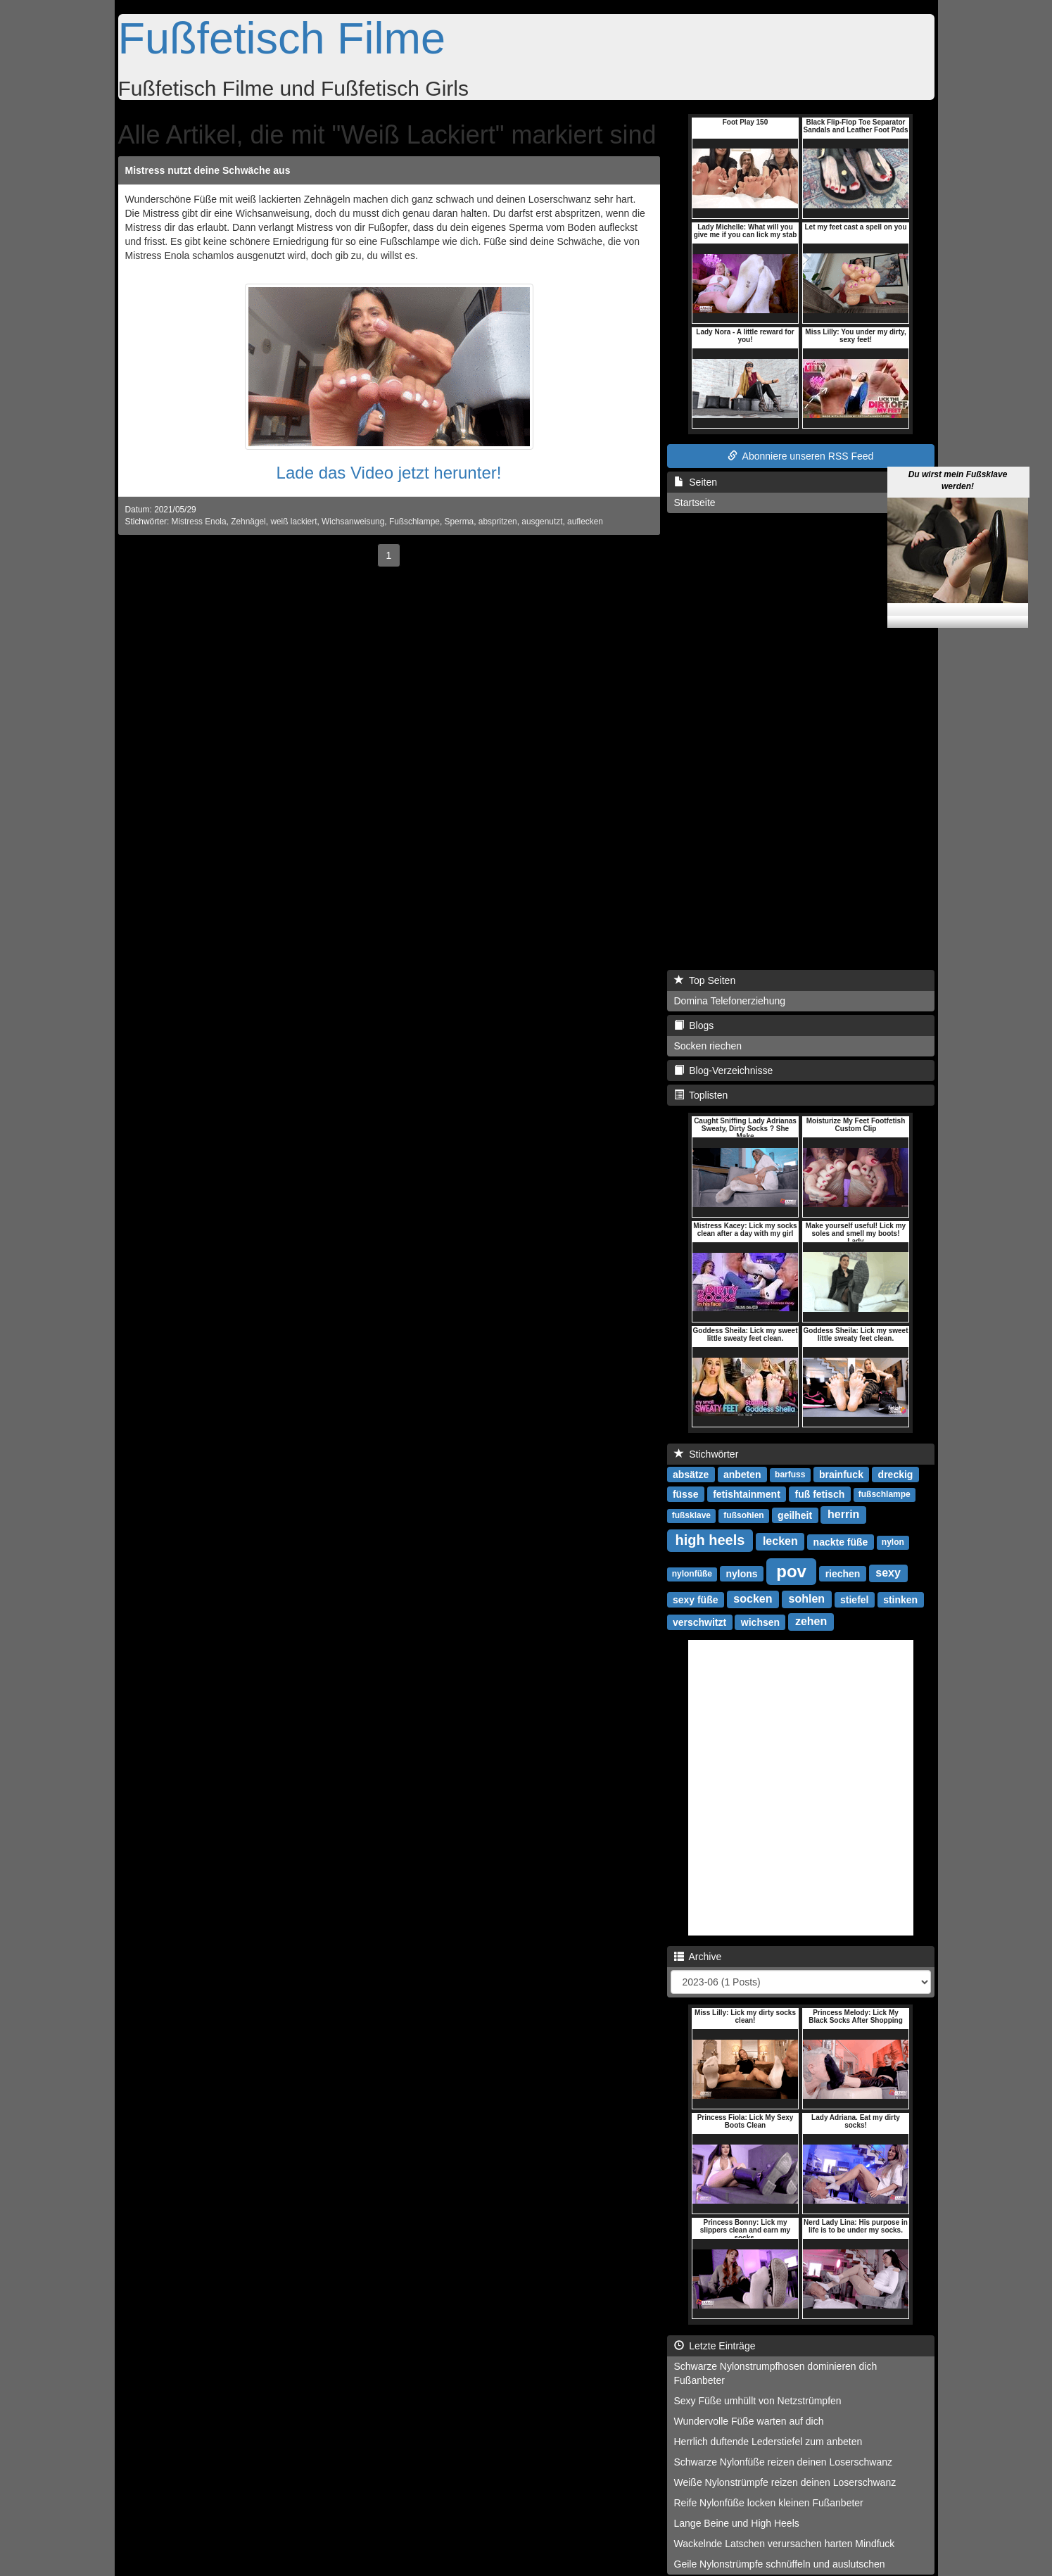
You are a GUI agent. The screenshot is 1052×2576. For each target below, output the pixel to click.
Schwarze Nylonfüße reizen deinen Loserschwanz (783, 2462)
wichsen (760, 1621)
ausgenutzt (541, 521)
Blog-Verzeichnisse (723, 1070)
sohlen (807, 1599)
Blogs (694, 1025)
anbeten (742, 1473)
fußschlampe (884, 1494)
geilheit (795, 1514)
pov (791, 1570)
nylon (893, 1542)
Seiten (695, 482)
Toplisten (701, 1095)
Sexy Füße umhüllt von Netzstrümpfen (758, 2400)
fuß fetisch (820, 1493)
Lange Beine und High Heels (736, 2523)
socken (752, 1599)
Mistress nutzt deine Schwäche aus (208, 170)
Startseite (695, 502)
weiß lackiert (293, 521)
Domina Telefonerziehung (730, 1000)
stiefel (854, 1599)
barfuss (790, 1474)
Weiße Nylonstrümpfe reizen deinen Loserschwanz (785, 2482)
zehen (811, 1621)
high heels (710, 1540)
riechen (843, 1573)
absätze (691, 1473)
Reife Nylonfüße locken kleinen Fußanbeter (768, 2502)
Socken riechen (708, 1046)
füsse (686, 1493)
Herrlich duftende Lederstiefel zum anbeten (768, 2441)
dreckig (895, 1473)
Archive (698, 1956)
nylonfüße (692, 1574)
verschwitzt (699, 1621)
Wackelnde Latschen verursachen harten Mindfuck (784, 2543)
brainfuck (841, 1473)
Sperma (459, 521)
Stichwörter (706, 1454)
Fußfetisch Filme (282, 38)
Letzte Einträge (715, 2345)
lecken (780, 1541)
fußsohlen (743, 1515)
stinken (900, 1599)
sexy (888, 1573)
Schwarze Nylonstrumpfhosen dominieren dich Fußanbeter (775, 2373)
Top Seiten (705, 980)
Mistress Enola (199, 521)
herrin (843, 1514)
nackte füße (840, 1541)
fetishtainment (746, 1493)
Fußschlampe (414, 521)
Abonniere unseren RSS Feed (801, 456)
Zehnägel (248, 521)
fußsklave (691, 1515)
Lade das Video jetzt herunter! (389, 472)
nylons (741, 1573)
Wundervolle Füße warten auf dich (749, 2421)
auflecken (585, 521)
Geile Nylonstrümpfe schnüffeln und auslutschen (779, 2564)
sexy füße (695, 1599)
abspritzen (498, 521)
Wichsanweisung (353, 521)
